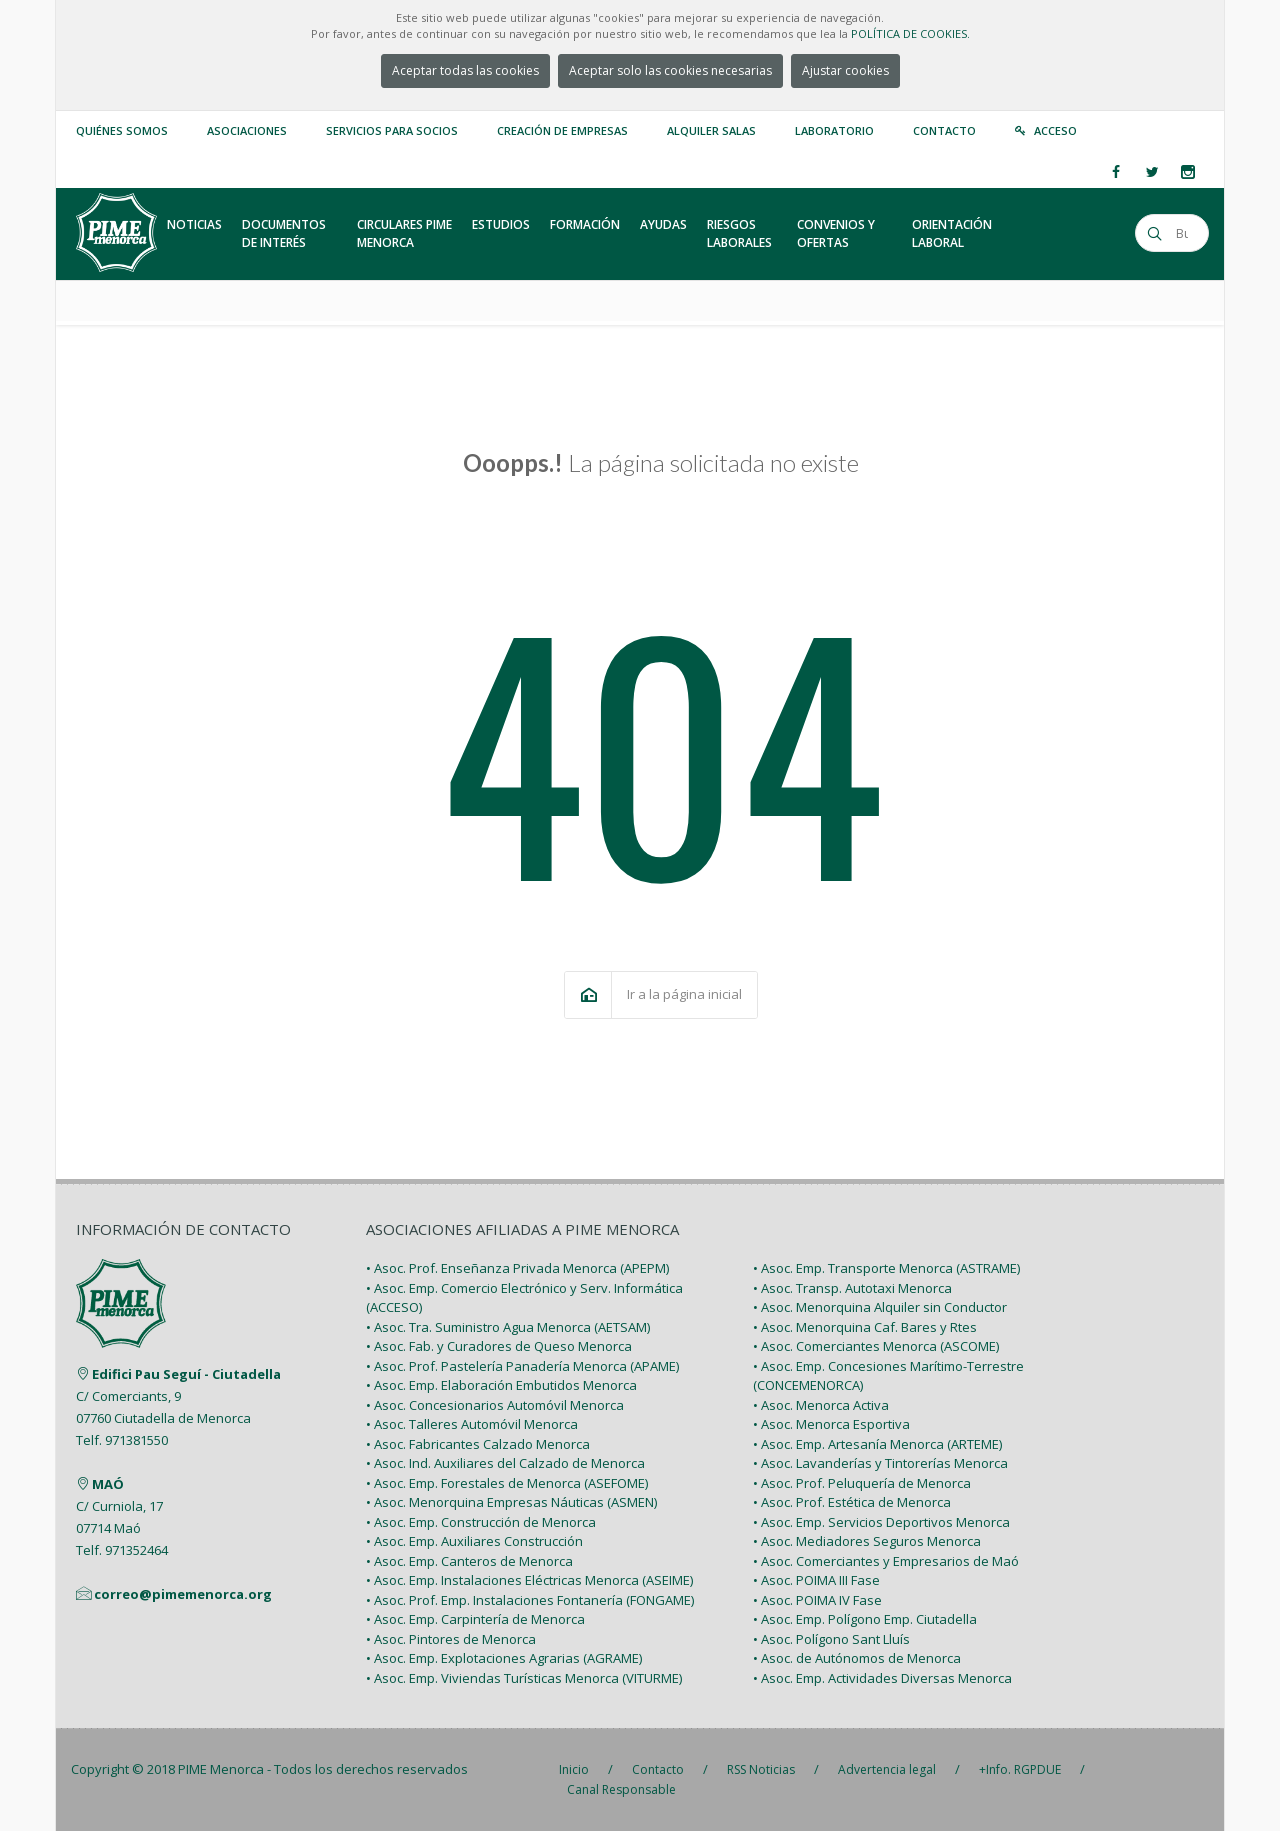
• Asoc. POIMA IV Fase (817, 1600)
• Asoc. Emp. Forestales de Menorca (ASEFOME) (507, 1483)
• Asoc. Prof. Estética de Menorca (852, 1502)
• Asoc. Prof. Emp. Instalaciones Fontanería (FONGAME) (530, 1600)
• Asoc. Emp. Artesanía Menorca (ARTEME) (877, 1444)
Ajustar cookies (845, 70)
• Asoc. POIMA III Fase (816, 1580)
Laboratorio (834, 130)
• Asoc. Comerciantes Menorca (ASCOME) (876, 1346)
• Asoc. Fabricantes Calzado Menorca (478, 1444)
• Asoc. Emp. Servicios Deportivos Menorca (881, 1522)
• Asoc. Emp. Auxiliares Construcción (474, 1541)
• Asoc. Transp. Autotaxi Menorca (852, 1288)
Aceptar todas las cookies (465, 70)
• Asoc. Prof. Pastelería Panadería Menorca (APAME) (522, 1366)
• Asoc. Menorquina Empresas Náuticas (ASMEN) (511, 1502)
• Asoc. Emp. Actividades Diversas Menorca (882, 1678)
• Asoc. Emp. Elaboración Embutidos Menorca (501, 1385)
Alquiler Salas (711, 130)
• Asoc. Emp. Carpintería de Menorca (475, 1619)
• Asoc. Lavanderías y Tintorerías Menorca (880, 1463)
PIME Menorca (221, 1769)
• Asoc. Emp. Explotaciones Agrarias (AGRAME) (504, 1658)
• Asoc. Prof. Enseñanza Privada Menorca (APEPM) (517, 1268)
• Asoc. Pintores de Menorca (451, 1639)
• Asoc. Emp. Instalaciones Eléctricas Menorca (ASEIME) (529, 1580)
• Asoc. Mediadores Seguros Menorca (867, 1541)
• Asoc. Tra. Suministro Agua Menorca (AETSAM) (508, 1327)
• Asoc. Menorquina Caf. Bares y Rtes (865, 1327)
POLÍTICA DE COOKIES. (910, 33)
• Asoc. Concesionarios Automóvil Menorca (495, 1405)
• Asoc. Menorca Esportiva (831, 1424)
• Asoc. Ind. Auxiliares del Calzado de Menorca (505, 1463)
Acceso (1055, 130)
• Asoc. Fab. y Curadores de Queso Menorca (499, 1346)
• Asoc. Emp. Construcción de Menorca (481, 1522)
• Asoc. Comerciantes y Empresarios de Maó (886, 1561)
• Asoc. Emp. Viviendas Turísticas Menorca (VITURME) (524, 1678)
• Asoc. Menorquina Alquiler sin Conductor (880, 1307)
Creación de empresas (562, 130)
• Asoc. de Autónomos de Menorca (857, 1658)
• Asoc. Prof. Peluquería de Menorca (862, 1483)
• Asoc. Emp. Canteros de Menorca (469, 1561)
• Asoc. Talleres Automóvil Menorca (472, 1424)
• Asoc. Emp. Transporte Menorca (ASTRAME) (886, 1268)
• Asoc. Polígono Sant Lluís (831, 1639)
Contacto (944, 130)
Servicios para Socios (392, 130)
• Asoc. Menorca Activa (821, 1405)
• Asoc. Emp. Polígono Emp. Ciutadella (865, 1619)
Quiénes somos (122, 130)
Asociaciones (247, 130)
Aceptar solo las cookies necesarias (670, 70)
